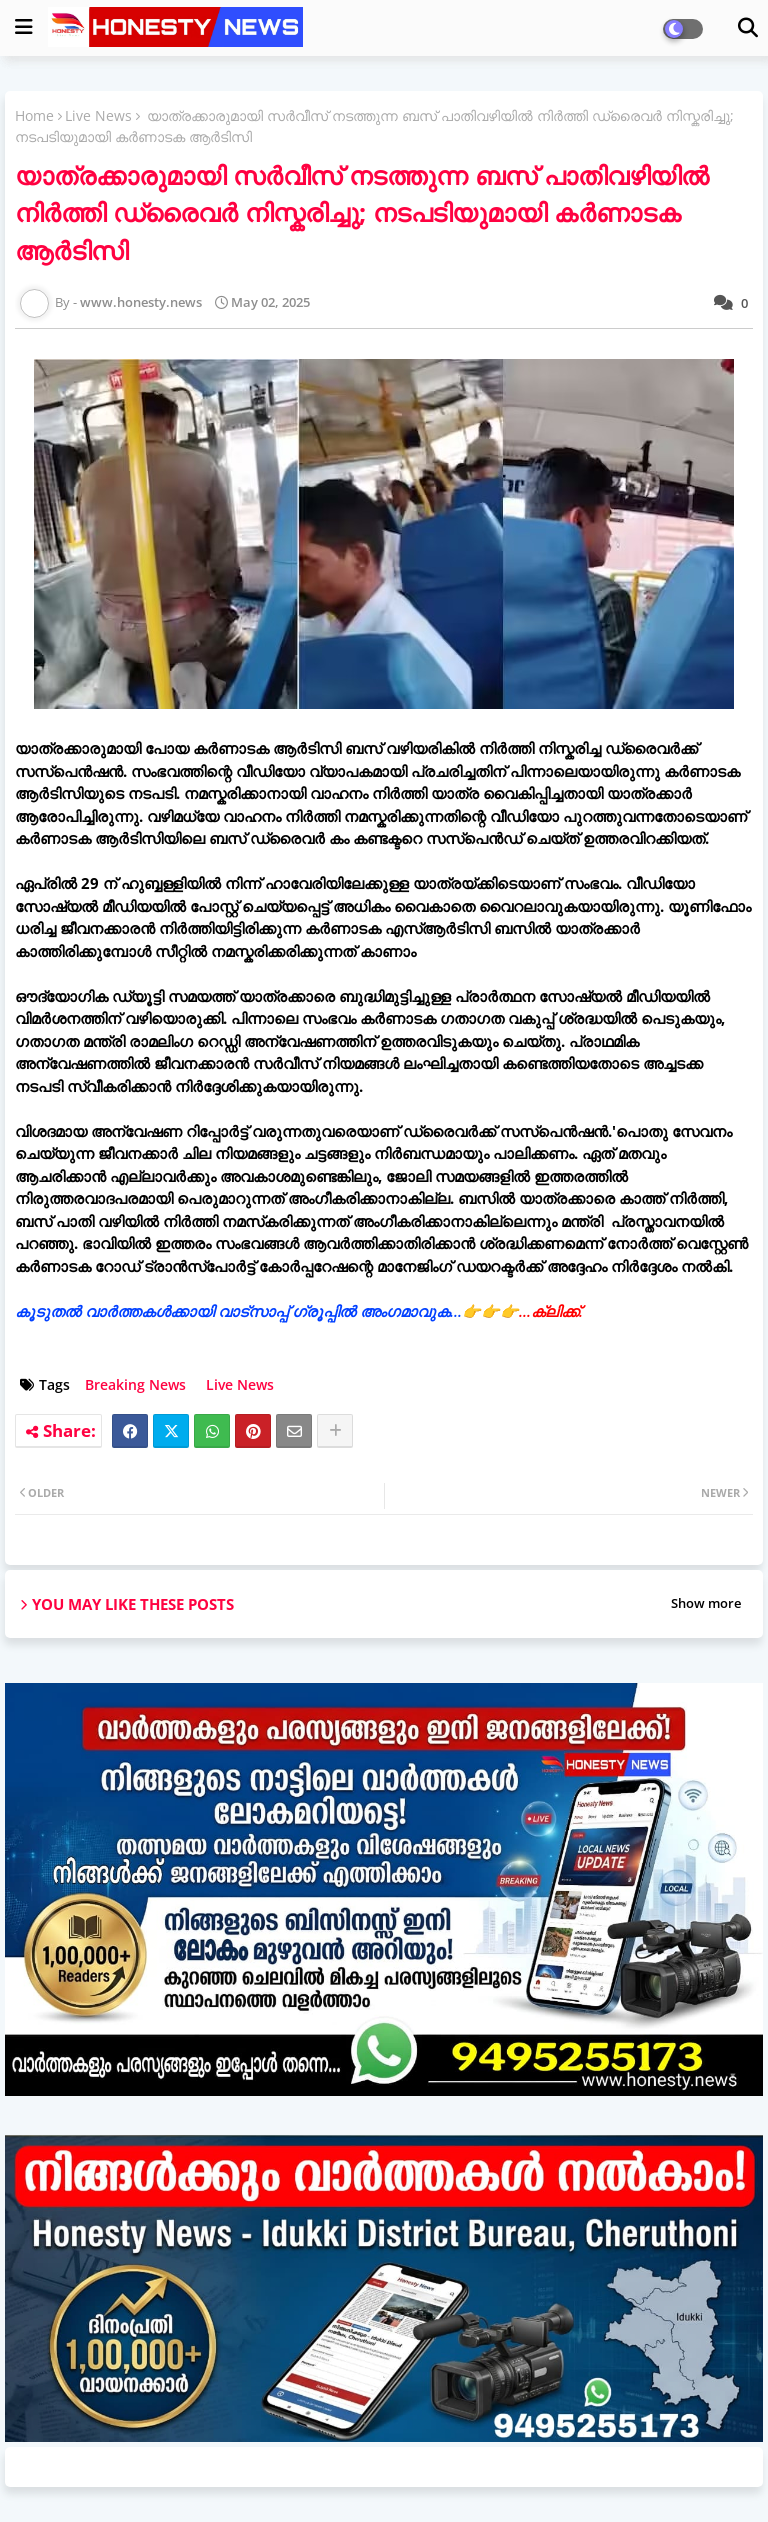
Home (34, 115)
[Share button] (335, 1431)
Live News (98, 115)
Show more (706, 1603)
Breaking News (135, 1384)
